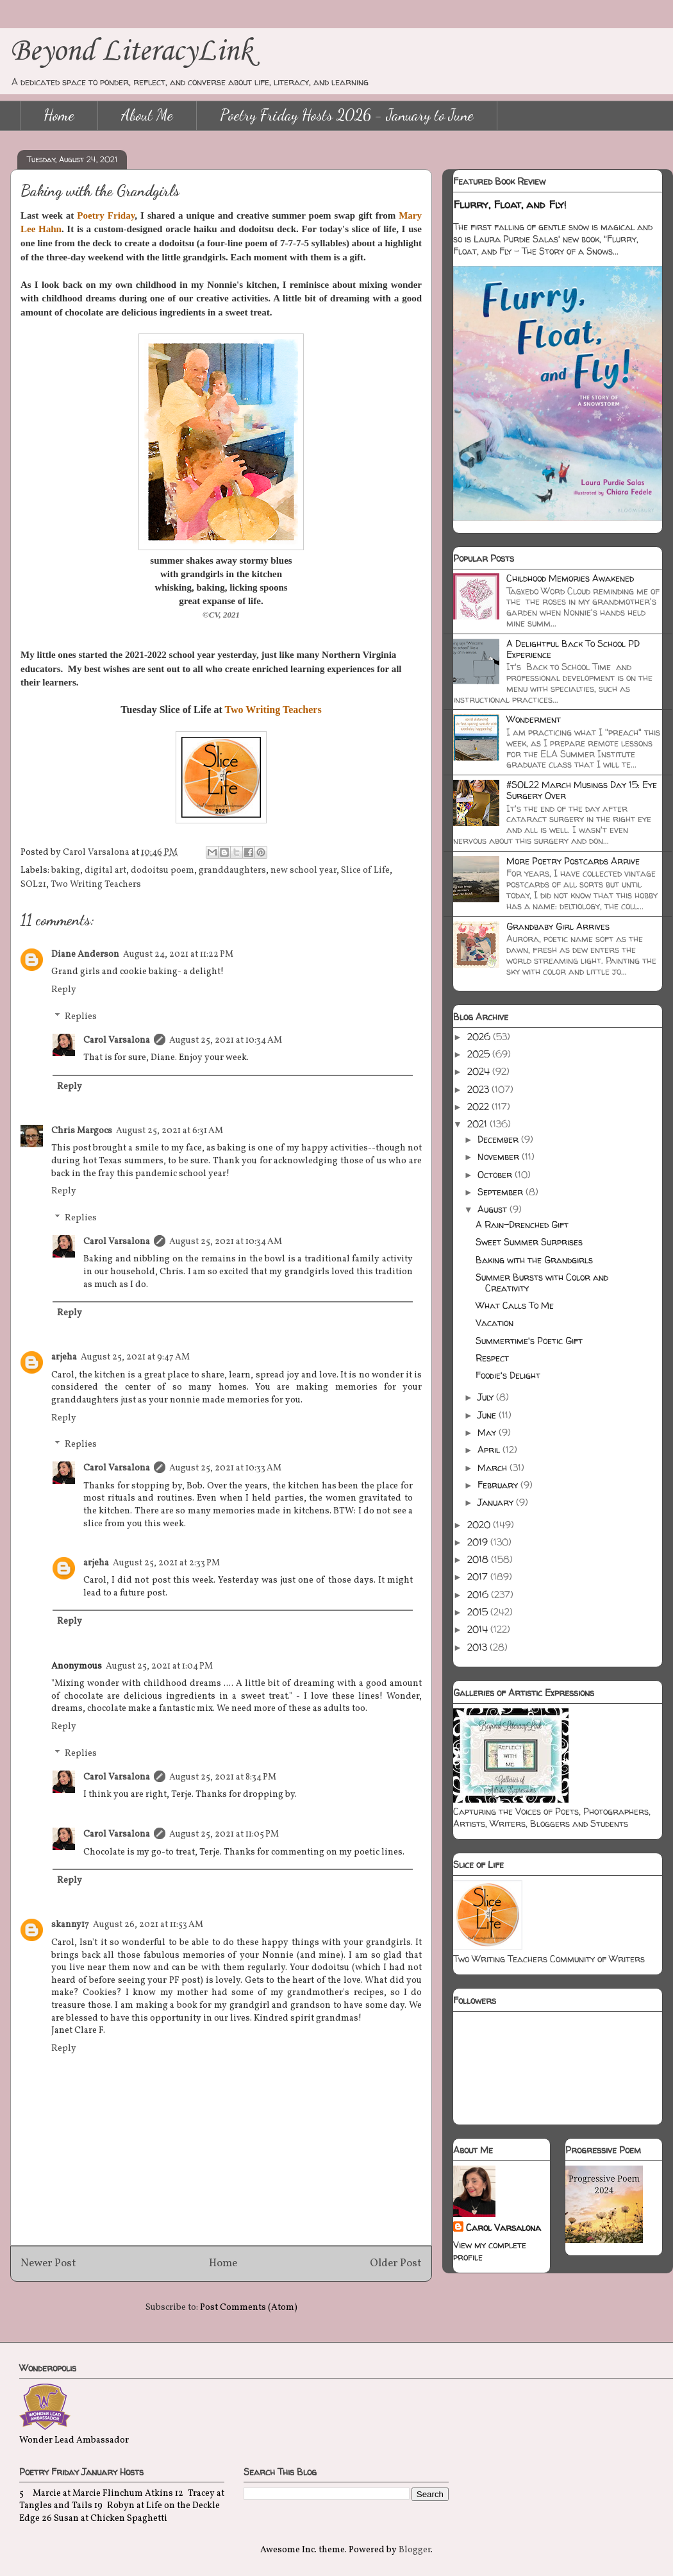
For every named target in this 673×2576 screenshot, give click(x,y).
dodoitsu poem (162, 870)
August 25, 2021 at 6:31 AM (169, 1131)
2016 (479, 1594)
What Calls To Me (515, 1305)
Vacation (494, 1323)
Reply (63, 990)
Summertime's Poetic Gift (529, 1340)
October (496, 1174)
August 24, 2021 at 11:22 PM (178, 954)
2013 (478, 1647)
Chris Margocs (81, 1131)
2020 (480, 1525)
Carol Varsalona (116, 1040)
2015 (478, 1612)
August (494, 1209)
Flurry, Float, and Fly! (510, 205)
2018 (479, 1559)
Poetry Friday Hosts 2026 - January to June (347, 115)
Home (59, 115)
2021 (478, 1124)
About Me (147, 115)
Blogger (415, 2550)
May (488, 1432)
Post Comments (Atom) (248, 2308)
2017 (478, 1576)
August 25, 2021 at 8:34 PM (222, 1777)
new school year (303, 870)
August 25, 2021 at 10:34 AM (225, 1040)
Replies (81, 1017)
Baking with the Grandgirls (534, 1260)
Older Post (396, 2263)
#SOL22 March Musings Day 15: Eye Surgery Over (581, 790)
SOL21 (33, 885)
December (499, 1139)
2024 (479, 1071)
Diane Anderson (85, 954)
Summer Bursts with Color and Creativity (542, 1282)
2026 (480, 1037)
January (497, 1502)
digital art (105, 870)
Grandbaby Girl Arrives (558, 926)
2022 (479, 1106)
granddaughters (232, 870)
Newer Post (48, 2263)
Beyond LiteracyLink (131, 51)
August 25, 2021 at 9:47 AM (135, 1357)
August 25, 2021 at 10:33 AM (225, 1468)
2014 (478, 1629)
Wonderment (533, 719)
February (499, 1485)
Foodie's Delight (508, 1375)
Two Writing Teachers (96, 885)
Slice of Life (365, 870)
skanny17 (70, 1925)
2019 (478, 1542)
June (488, 1415)
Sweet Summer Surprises (529, 1242)
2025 (479, 1054)
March (494, 1467)
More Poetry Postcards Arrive (573, 861)
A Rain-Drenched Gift (522, 1224)
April (490, 1450)
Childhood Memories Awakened (570, 578)
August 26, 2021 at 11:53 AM (148, 1925)
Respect (492, 1358)
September (502, 1192)
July (487, 1397)
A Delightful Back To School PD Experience (573, 649)
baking (65, 870)
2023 (479, 1089)
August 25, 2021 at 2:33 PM (166, 1563)
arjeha (64, 1357)
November (500, 1156)
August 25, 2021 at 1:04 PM (159, 1666)
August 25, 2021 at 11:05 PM (224, 1834)
